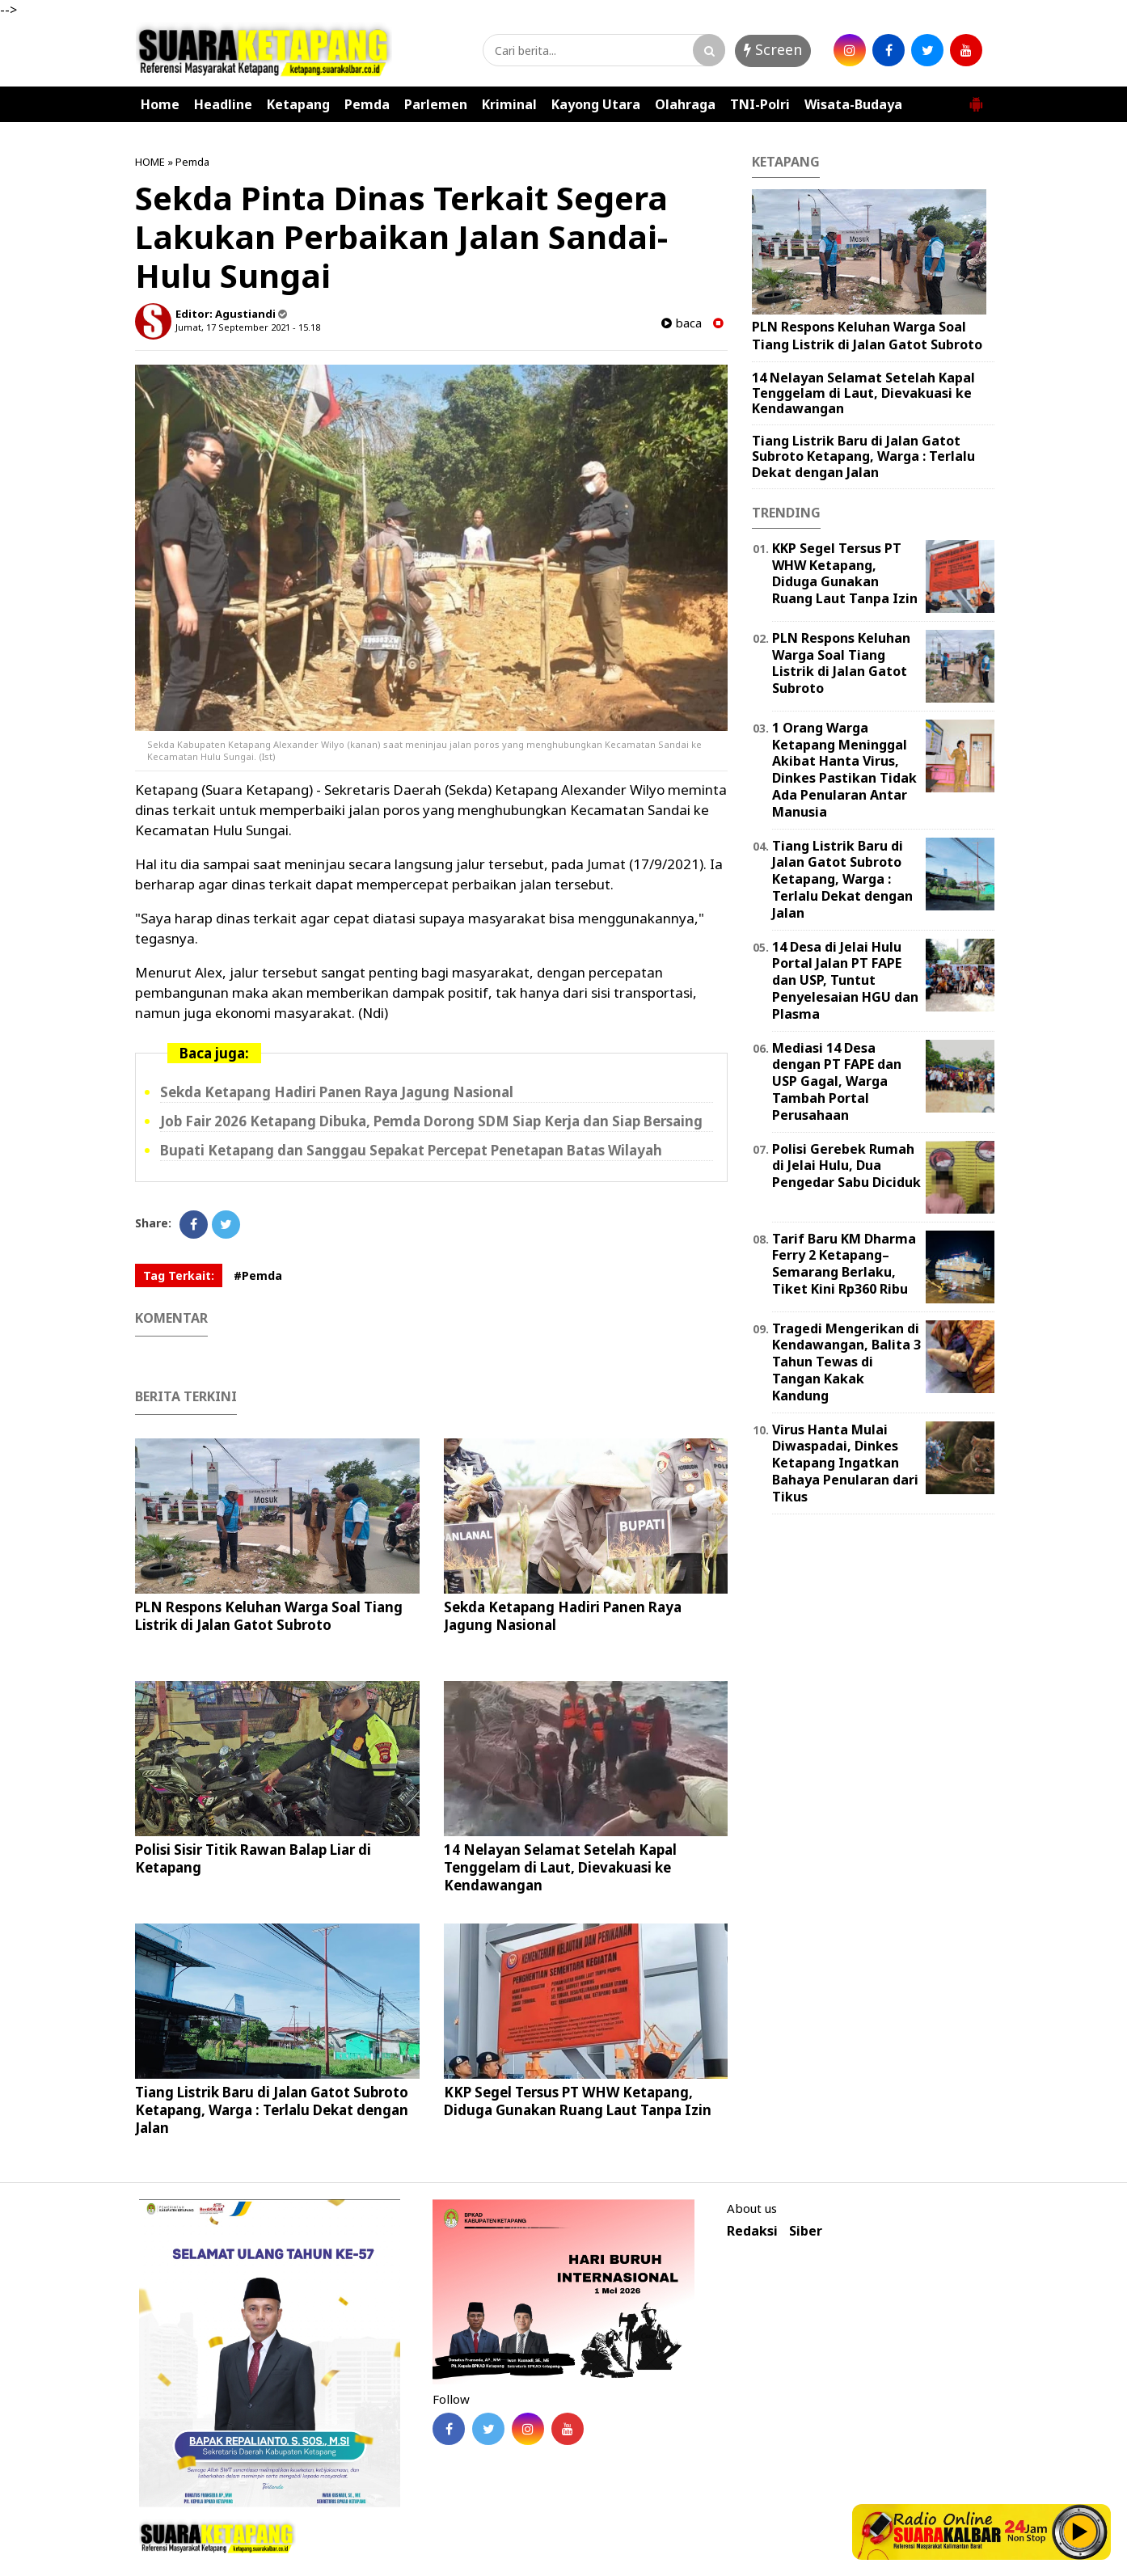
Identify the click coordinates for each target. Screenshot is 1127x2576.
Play (1080, 2531)
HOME (150, 161)
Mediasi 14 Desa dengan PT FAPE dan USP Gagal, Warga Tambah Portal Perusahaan (836, 1081)
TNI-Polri (760, 104)
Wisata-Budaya (853, 104)
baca (681, 323)
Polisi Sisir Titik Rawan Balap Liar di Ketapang (253, 1858)
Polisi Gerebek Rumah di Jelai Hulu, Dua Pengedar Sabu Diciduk (846, 1166)
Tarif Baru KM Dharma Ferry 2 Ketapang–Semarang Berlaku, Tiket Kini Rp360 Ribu (844, 1264)
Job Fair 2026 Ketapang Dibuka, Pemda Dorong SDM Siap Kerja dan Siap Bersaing (431, 1121)
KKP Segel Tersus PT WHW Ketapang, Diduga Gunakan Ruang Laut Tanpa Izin (577, 2101)
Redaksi (752, 2231)
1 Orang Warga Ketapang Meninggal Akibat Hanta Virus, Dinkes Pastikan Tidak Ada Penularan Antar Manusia (844, 770)
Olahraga (685, 104)
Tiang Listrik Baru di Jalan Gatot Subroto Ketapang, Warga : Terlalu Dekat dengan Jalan (271, 2110)
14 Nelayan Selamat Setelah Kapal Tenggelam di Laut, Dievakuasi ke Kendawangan (560, 1867)
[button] (976, 98)
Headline (223, 104)
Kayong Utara (595, 104)
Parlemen (435, 104)
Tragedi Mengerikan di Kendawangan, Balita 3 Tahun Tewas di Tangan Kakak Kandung (846, 1362)
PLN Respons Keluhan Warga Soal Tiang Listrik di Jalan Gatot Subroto (269, 1616)
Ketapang (298, 104)
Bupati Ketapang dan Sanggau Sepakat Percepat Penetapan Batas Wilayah (411, 1150)
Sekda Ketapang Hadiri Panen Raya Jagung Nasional (336, 1092)
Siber (805, 2231)
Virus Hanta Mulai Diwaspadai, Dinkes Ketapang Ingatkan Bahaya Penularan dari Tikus (845, 1463)
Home (160, 104)
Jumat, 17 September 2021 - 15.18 (247, 327)
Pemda (367, 104)
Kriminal (509, 104)
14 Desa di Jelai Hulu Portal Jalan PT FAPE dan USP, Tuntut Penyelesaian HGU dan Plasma (845, 980)
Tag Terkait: (178, 1275)
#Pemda (258, 1275)
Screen (773, 49)
